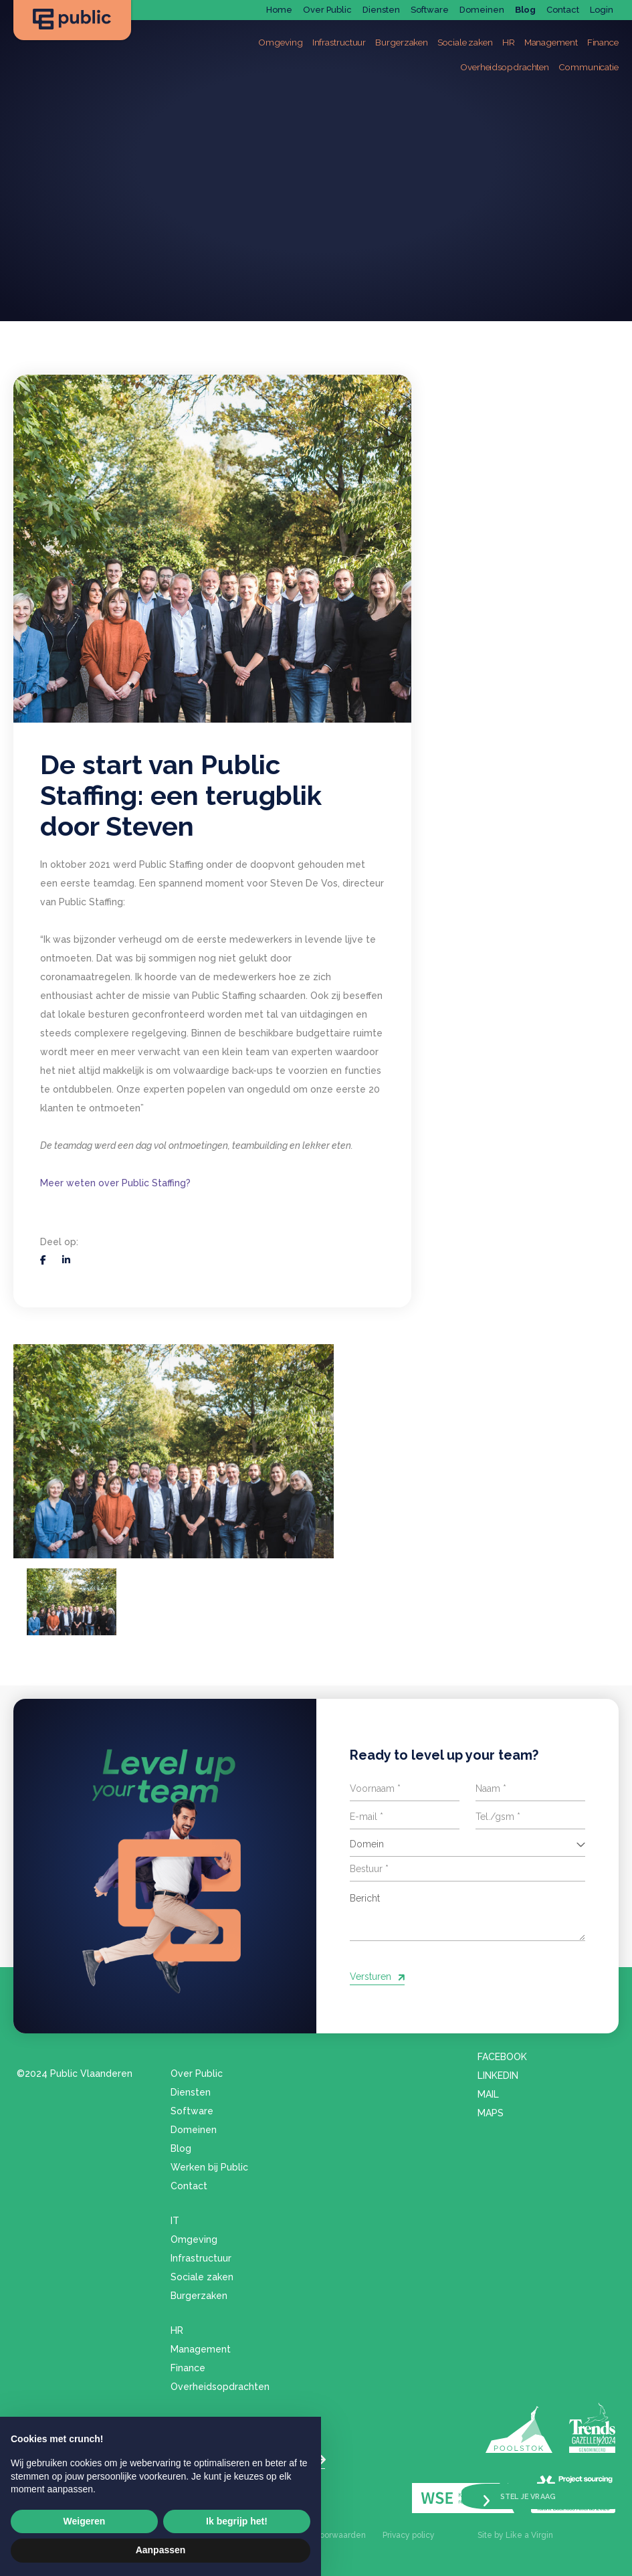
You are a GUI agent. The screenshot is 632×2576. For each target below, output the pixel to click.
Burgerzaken (199, 2294)
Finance (188, 2366)
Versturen (370, 1971)
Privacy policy (409, 2534)
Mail (488, 2093)
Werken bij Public (209, 2165)
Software (430, 10)
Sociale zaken (202, 2275)
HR (177, 2329)
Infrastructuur (201, 2256)
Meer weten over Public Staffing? (115, 1183)
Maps (491, 2111)
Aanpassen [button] (161, 2550)
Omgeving (194, 2238)
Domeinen (481, 10)
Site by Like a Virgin (515, 2534)
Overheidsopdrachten (220, 2385)
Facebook (502, 2055)
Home (279, 10)
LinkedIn (498, 2074)
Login (601, 10)
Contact (562, 10)
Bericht (468, 1908)
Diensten (381, 10)
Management (201, 2347)
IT (175, 2219)
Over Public (327, 10)
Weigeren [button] (85, 2521)
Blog (525, 10)
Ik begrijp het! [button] (237, 2521)
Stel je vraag (534, 2493)
